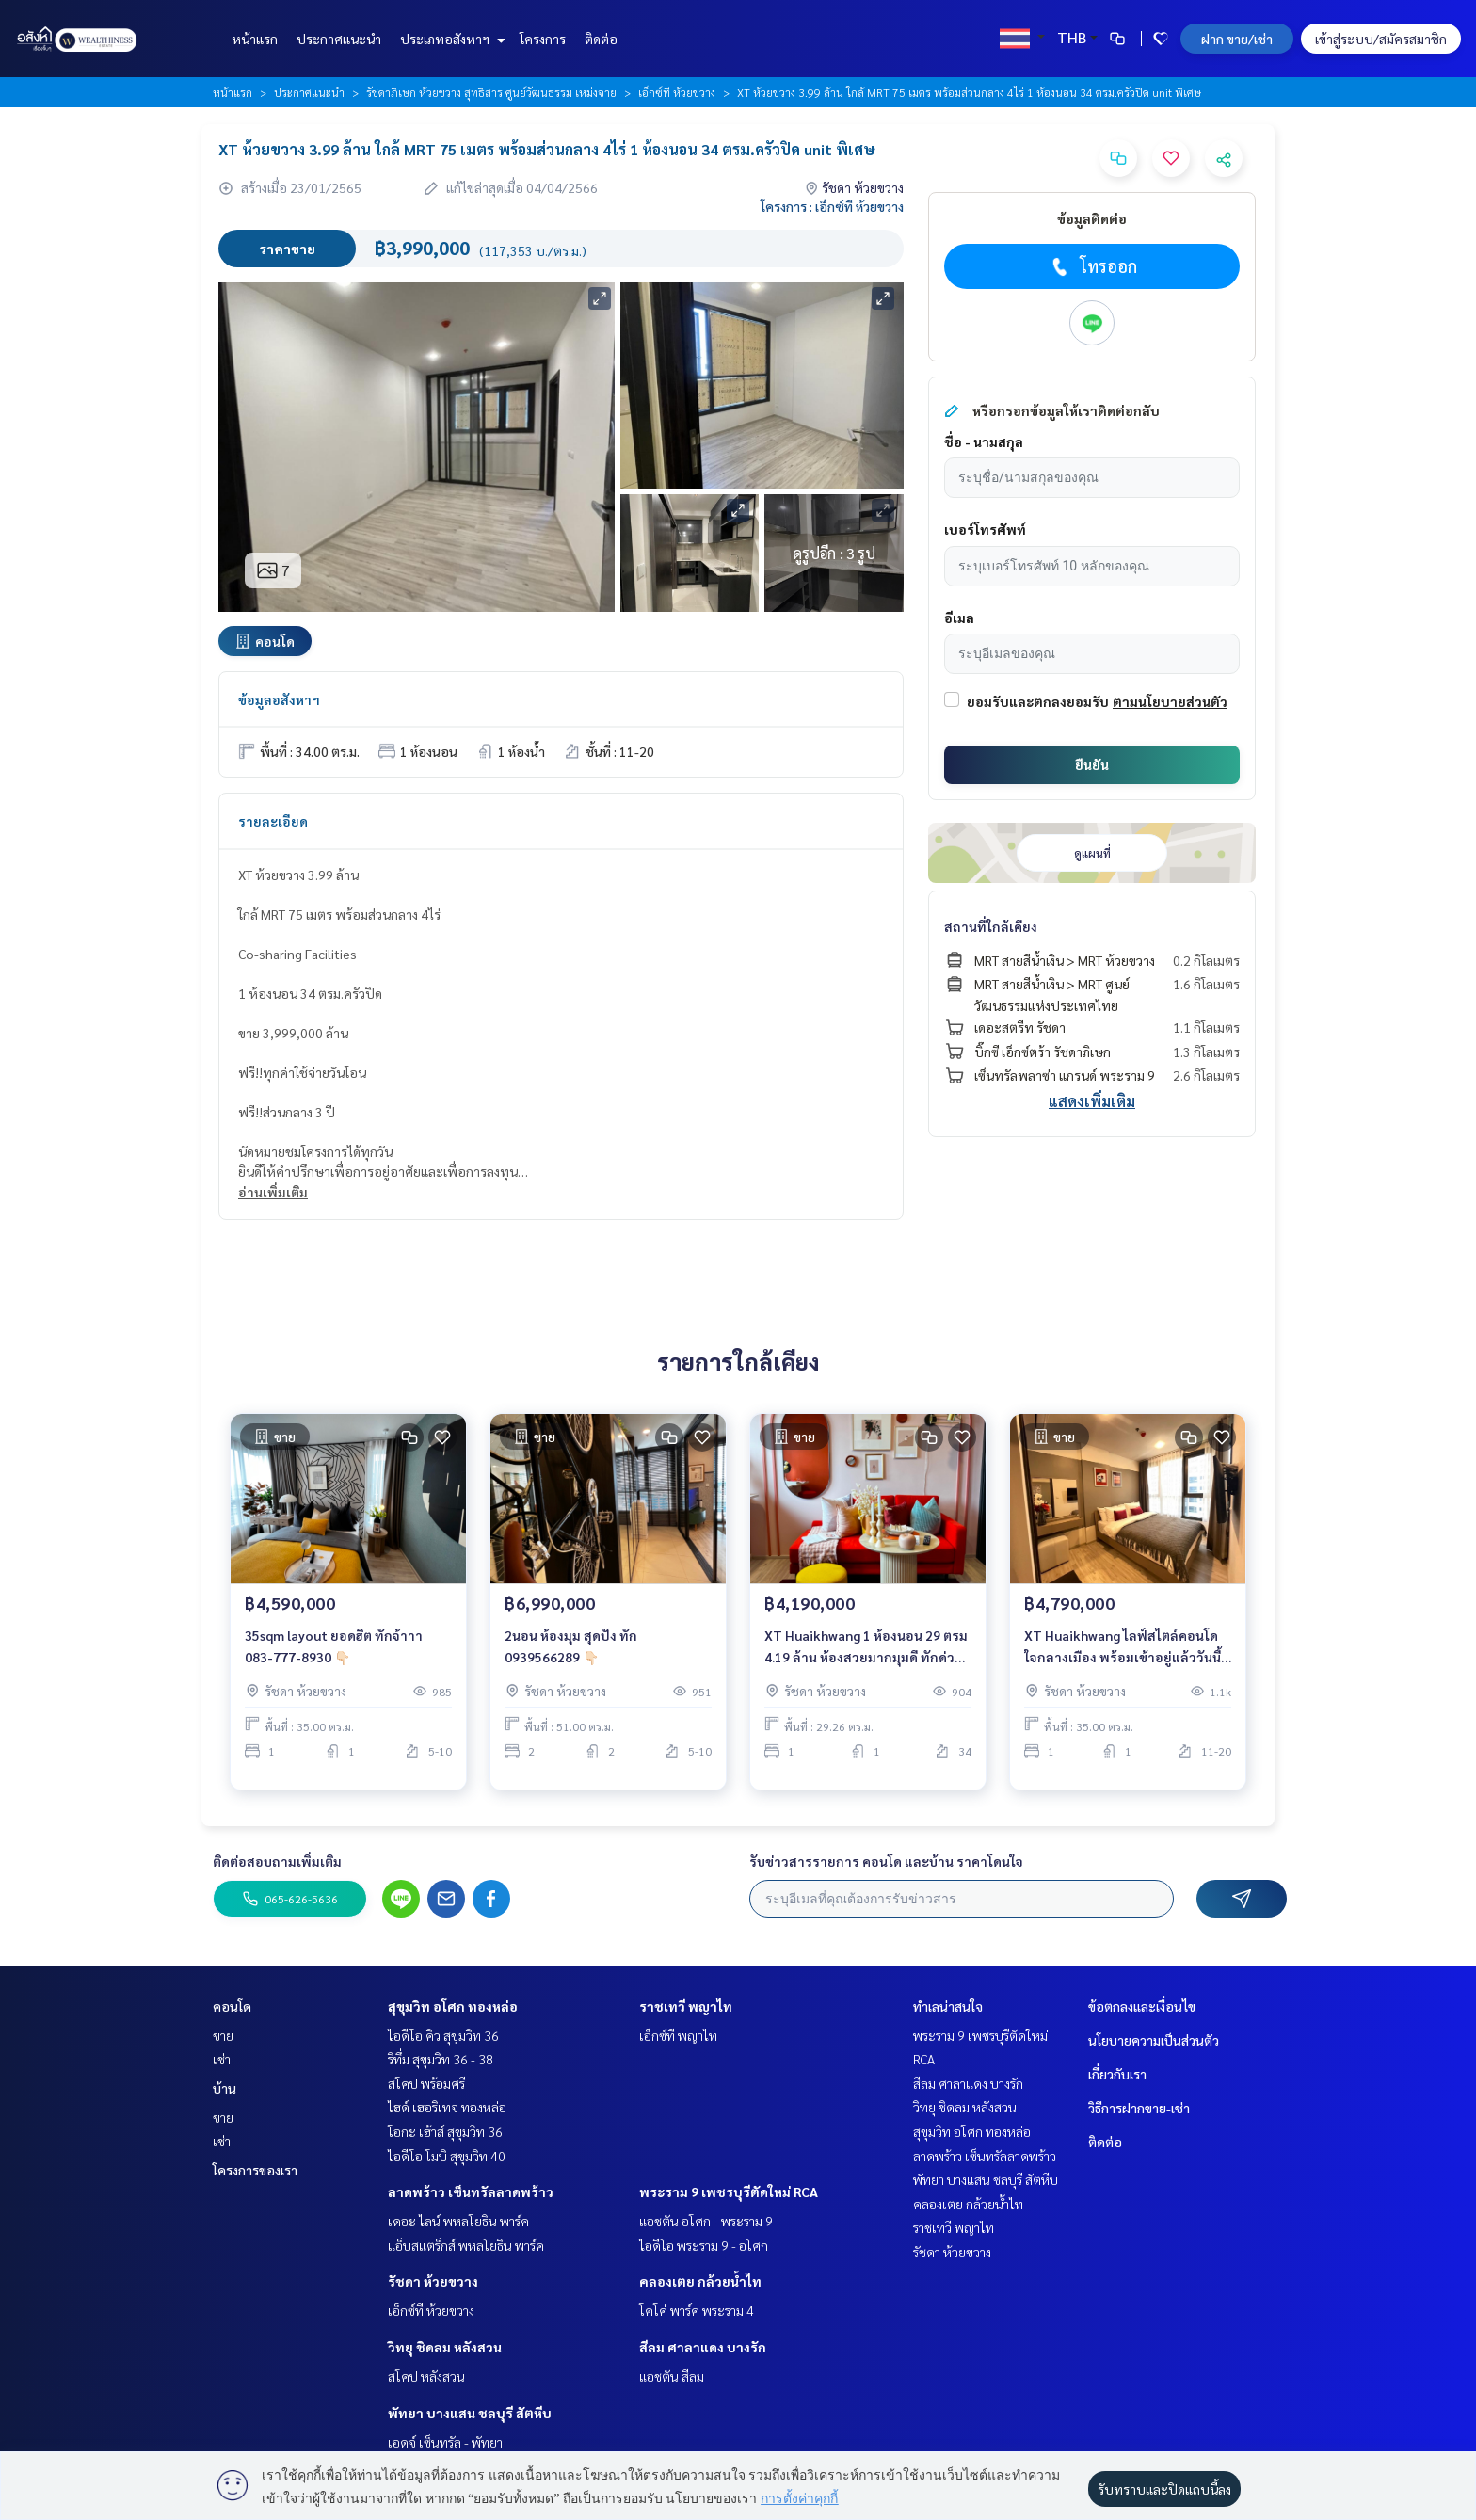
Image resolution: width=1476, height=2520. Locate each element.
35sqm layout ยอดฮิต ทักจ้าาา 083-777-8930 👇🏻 (334, 1658)
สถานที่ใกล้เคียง (990, 926)
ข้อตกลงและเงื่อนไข (1141, 2006)
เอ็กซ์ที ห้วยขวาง (676, 92)
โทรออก (1092, 266)
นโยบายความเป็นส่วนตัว (1153, 2039)
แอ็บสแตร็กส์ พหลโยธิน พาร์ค (466, 2245)
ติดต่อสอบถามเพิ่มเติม (277, 1861)
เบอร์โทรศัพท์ (985, 529)
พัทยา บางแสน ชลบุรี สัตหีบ (470, 2412)
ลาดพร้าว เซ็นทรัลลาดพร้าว (471, 2191)
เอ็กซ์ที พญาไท (678, 2035)
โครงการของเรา (255, 2169)
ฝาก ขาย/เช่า (1237, 38)
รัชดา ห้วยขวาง (433, 2280)
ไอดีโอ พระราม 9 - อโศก (703, 2245)
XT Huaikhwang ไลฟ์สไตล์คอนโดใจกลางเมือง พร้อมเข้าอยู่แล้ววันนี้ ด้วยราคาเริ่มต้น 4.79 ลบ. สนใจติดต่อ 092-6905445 (1122, 1659)
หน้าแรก (255, 38)
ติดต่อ (601, 38)
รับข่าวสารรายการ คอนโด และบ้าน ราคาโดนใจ (886, 1861)
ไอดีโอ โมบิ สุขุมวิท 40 (446, 2155)
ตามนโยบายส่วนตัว (1170, 701)
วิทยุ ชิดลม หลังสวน (445, 2346)
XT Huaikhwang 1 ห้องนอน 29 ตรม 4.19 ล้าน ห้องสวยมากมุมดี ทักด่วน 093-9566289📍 (866, 1659)
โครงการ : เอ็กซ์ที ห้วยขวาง (832, 206)
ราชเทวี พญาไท (685, 2006)
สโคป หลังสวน (426, 2376)
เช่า (222, 2058)
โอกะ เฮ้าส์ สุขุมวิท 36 (445, 2131)
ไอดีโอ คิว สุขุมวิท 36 (443, 2035)
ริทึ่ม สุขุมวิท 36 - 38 (440, 2058)
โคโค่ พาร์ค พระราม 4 (696, 2310)
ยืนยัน (1092, 764)
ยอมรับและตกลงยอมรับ (1038, 701)
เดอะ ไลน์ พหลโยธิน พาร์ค (458, 2220)
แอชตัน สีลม (671, 2376)
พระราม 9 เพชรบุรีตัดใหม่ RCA (728, 2191)
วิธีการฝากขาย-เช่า (1139, 2107)
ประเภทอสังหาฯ (450, 38)
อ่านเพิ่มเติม (273, 1191)
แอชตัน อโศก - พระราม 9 (706, 2220)
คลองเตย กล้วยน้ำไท (700, 2280)
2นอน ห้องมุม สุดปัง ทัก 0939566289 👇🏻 (571, 1658)
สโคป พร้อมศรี (426, 2083)
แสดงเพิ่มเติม (1092, 1101)
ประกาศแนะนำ (339, 38)
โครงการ (543, 38)
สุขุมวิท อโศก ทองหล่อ (453, 2006)
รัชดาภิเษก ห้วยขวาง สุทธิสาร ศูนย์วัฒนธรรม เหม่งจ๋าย (491, 92)
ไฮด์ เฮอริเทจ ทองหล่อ (447, 2106)
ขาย (223, 2035)
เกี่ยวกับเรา (1117, 2073)
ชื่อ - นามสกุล (983, 441)
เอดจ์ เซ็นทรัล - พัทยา (445, 2441)
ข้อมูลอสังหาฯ (279, 699)
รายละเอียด (273, 820)
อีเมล (959, 617)
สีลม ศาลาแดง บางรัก (702, 2346)
